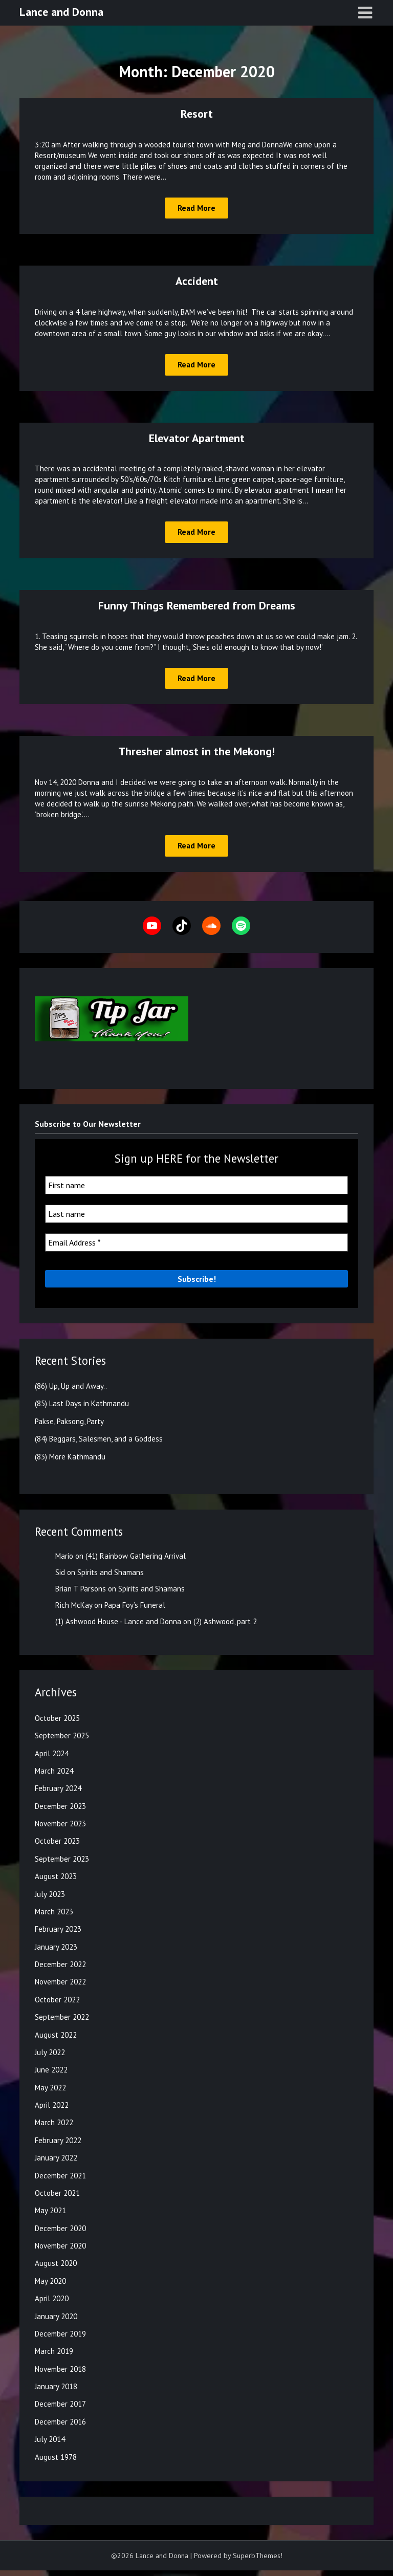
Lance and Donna (61, 12)
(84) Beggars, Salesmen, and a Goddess (99, 1444)
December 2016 (60, 2427)
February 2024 (58, 1794)
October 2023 (57, 1846)
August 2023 (56, 1882)
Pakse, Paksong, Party (69, 1426)
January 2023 (56, 1952)
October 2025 (57, 1723)
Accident (197, 282)
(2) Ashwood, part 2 (225, 1626)
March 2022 (54, 2128)
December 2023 (60, 1811)
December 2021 (60, 2181)
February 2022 (58, 2145)
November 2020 (60, 2251)
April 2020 (52, 2304)
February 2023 (58, 1934)
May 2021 (50, 2216)
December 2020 (60, 2233)
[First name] (196, 1190)
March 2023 (54, 1917)
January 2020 (56, 2321)
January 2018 (56, 2392)
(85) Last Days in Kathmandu (82, 1409)
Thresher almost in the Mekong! (196, 756)
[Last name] (196, 1219)
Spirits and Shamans (110, 1577)
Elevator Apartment (197, 440)
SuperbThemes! (257, 2561)
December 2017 (60, 2409)
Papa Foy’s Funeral (134, 1610)
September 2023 (62, 1864)
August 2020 (56, 2269)
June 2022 (51, 2075)
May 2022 (50, 2093)
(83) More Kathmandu (70, 1462)
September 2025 (62, 1741)
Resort (197, 113)
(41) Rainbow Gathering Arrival (135, 1561)
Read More (197, 208)
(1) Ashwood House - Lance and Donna (118, 1626)
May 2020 (50, 2286)
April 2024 (52, 1758)
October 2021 (57, 2198)
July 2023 (50, 1899)
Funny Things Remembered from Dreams (196, 608)
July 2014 (50, 2445)
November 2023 (60, 1829)
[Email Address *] (196, 1247)
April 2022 (52, 2110)
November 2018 (60, 2374)
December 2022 (60, 1970)
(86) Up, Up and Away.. (71, 1391)
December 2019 (60, 2339)
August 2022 (56, 2040)
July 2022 (50, 2058)
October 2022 (57, 2005)
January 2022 (56, 2163)
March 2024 (54, 1776)
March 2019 (54, 2357)
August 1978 (56, 2462)
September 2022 (62, 2022)
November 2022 (60, 1987)
